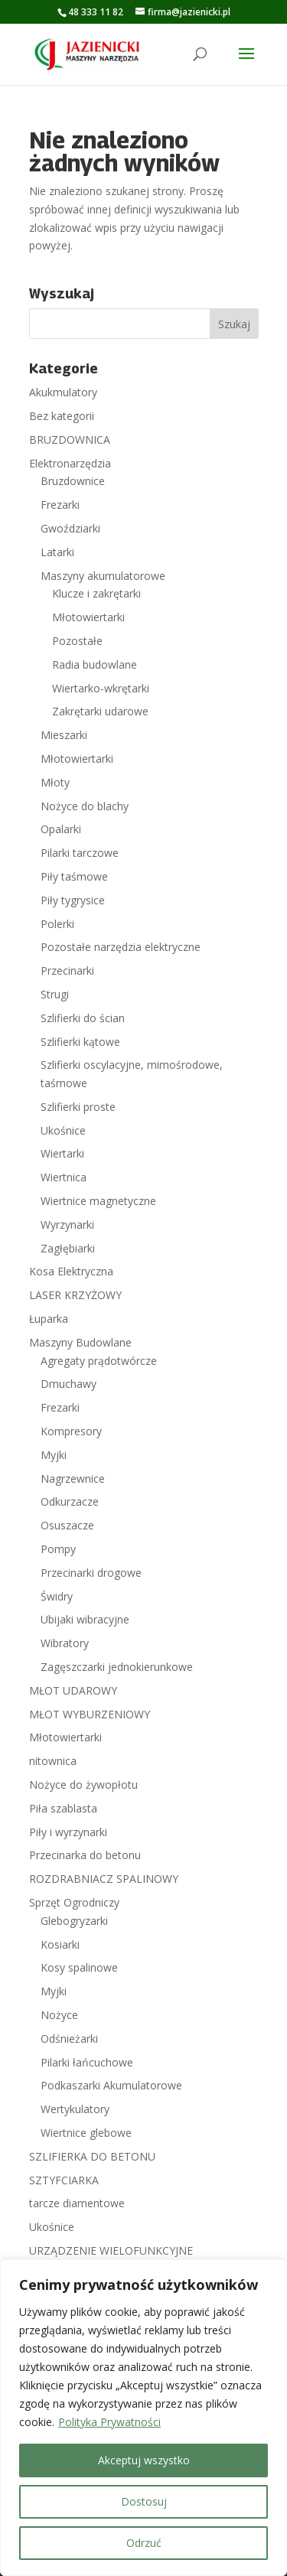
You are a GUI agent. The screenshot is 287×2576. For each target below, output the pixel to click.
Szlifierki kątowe (80, 1041)
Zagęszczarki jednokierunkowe (117, 1666)
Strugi (55, 994)
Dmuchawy (68, 1383)
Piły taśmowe (74, 876)
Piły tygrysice (73, 900)
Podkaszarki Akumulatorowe (111, 2085)
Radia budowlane (94, 664)
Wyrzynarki (67, 1224)
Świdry (57, 1596)
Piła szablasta (63, 1808)
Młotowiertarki (88, 617)
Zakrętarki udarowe (100, 711)
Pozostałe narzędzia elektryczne (121, 947)
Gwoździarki (70, 528)
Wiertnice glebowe (86, 2132)
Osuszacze (67, 1525)
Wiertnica (63, 1177)
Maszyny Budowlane (80, 1342)
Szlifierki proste (78, 1106)
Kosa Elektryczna (71, 1271)
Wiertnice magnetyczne (98, 1201)
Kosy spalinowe (79, 1967)
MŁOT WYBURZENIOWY (89, 1714)
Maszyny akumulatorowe (103, 575)
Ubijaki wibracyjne (85, 1619)
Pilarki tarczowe (80, 852)
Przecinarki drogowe (91, 1572)
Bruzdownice (73, 481)
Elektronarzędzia (70, 463)
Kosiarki (60, 1944)
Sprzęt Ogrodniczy (74, 1902)
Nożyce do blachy (85, 806)
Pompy (58, 1549)
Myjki (54, 1455)
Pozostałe (77, 640)
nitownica (53, 1761)
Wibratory (65, 1643)
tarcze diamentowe (77, 2203)
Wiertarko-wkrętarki (100, 688)
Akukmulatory (63, 392)
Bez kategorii (61, 416)
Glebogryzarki (74, 1920)
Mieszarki (64, 735)
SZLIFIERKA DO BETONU (92, 2156)
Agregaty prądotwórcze (99, 1360)
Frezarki (60, 504)
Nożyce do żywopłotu (83, 1784)
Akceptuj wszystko (144, 2460)
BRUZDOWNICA (69, 439)
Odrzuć (143, 2542)
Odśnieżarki (69, 2038)
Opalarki (61, 829)
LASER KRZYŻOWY (75, 1295)
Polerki (57, 924)
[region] (143, 2417)
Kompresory (71, 1431)
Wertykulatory (75, 2109)
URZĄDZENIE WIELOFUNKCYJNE (111, 2250)
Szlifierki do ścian (83, 1018)
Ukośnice (63, 1130)
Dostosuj (144, 2501)
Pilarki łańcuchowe (87, 2062)
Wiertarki (62, 1153)
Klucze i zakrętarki (96, 593)
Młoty (55, 782)
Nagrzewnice (73, 1478)
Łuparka (48, 1318)
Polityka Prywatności (109, 2422)
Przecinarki (67, 970)
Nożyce (59, 2015)
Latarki (57, 552)
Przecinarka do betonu (85, 1855)
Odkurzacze (70, 1501)
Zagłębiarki (68, 1248)
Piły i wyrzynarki (68, 1832)
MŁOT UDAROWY (73, 1690)
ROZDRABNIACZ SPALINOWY (103, 1878)
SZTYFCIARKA (64, 2180)
